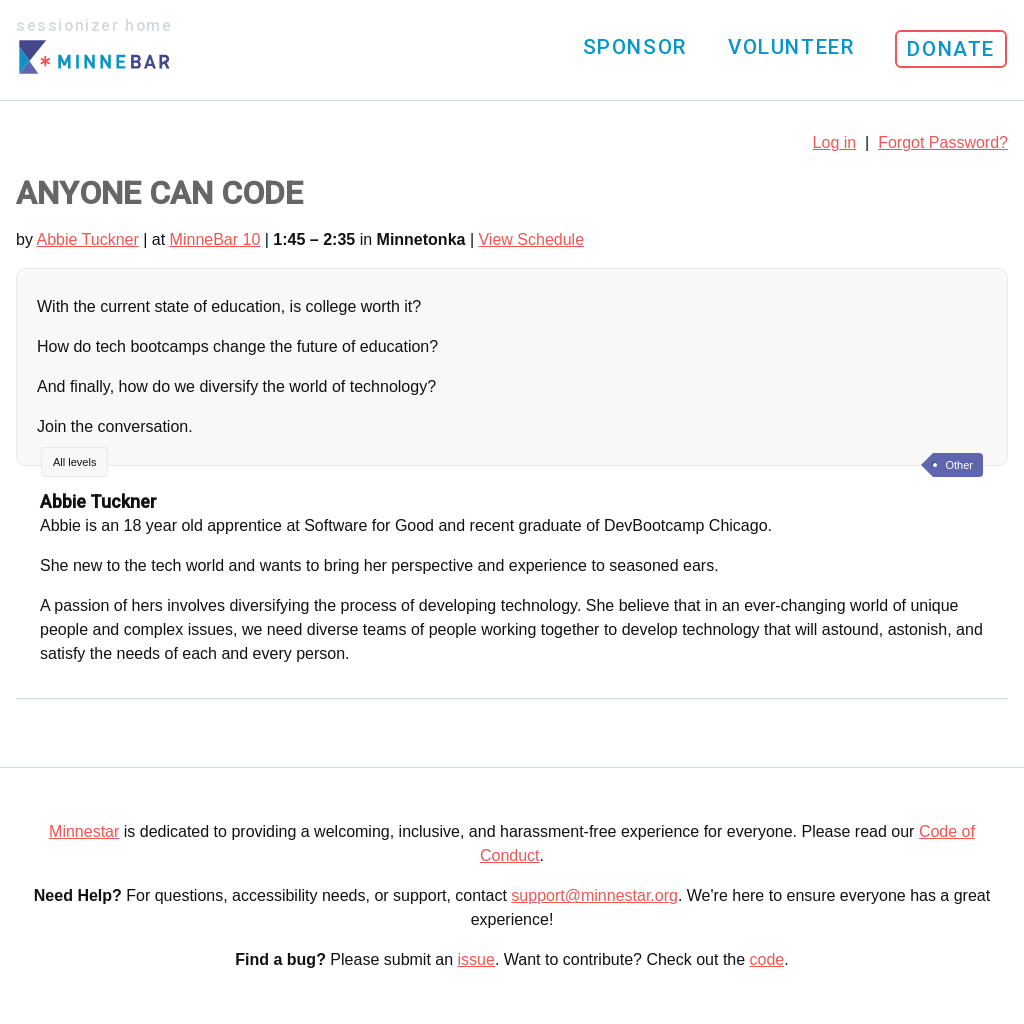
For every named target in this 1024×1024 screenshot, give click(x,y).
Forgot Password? (943, 142)
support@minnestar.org (594, 895)
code (767, 959)
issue (476, 959)
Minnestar (84, 831)
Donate (951, 49)
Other (959, 465)
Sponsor (635, 47)
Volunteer (791, 47)
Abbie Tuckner (87, 239)
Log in (835, 142)
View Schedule (531, 239)
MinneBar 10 (215, 239)
